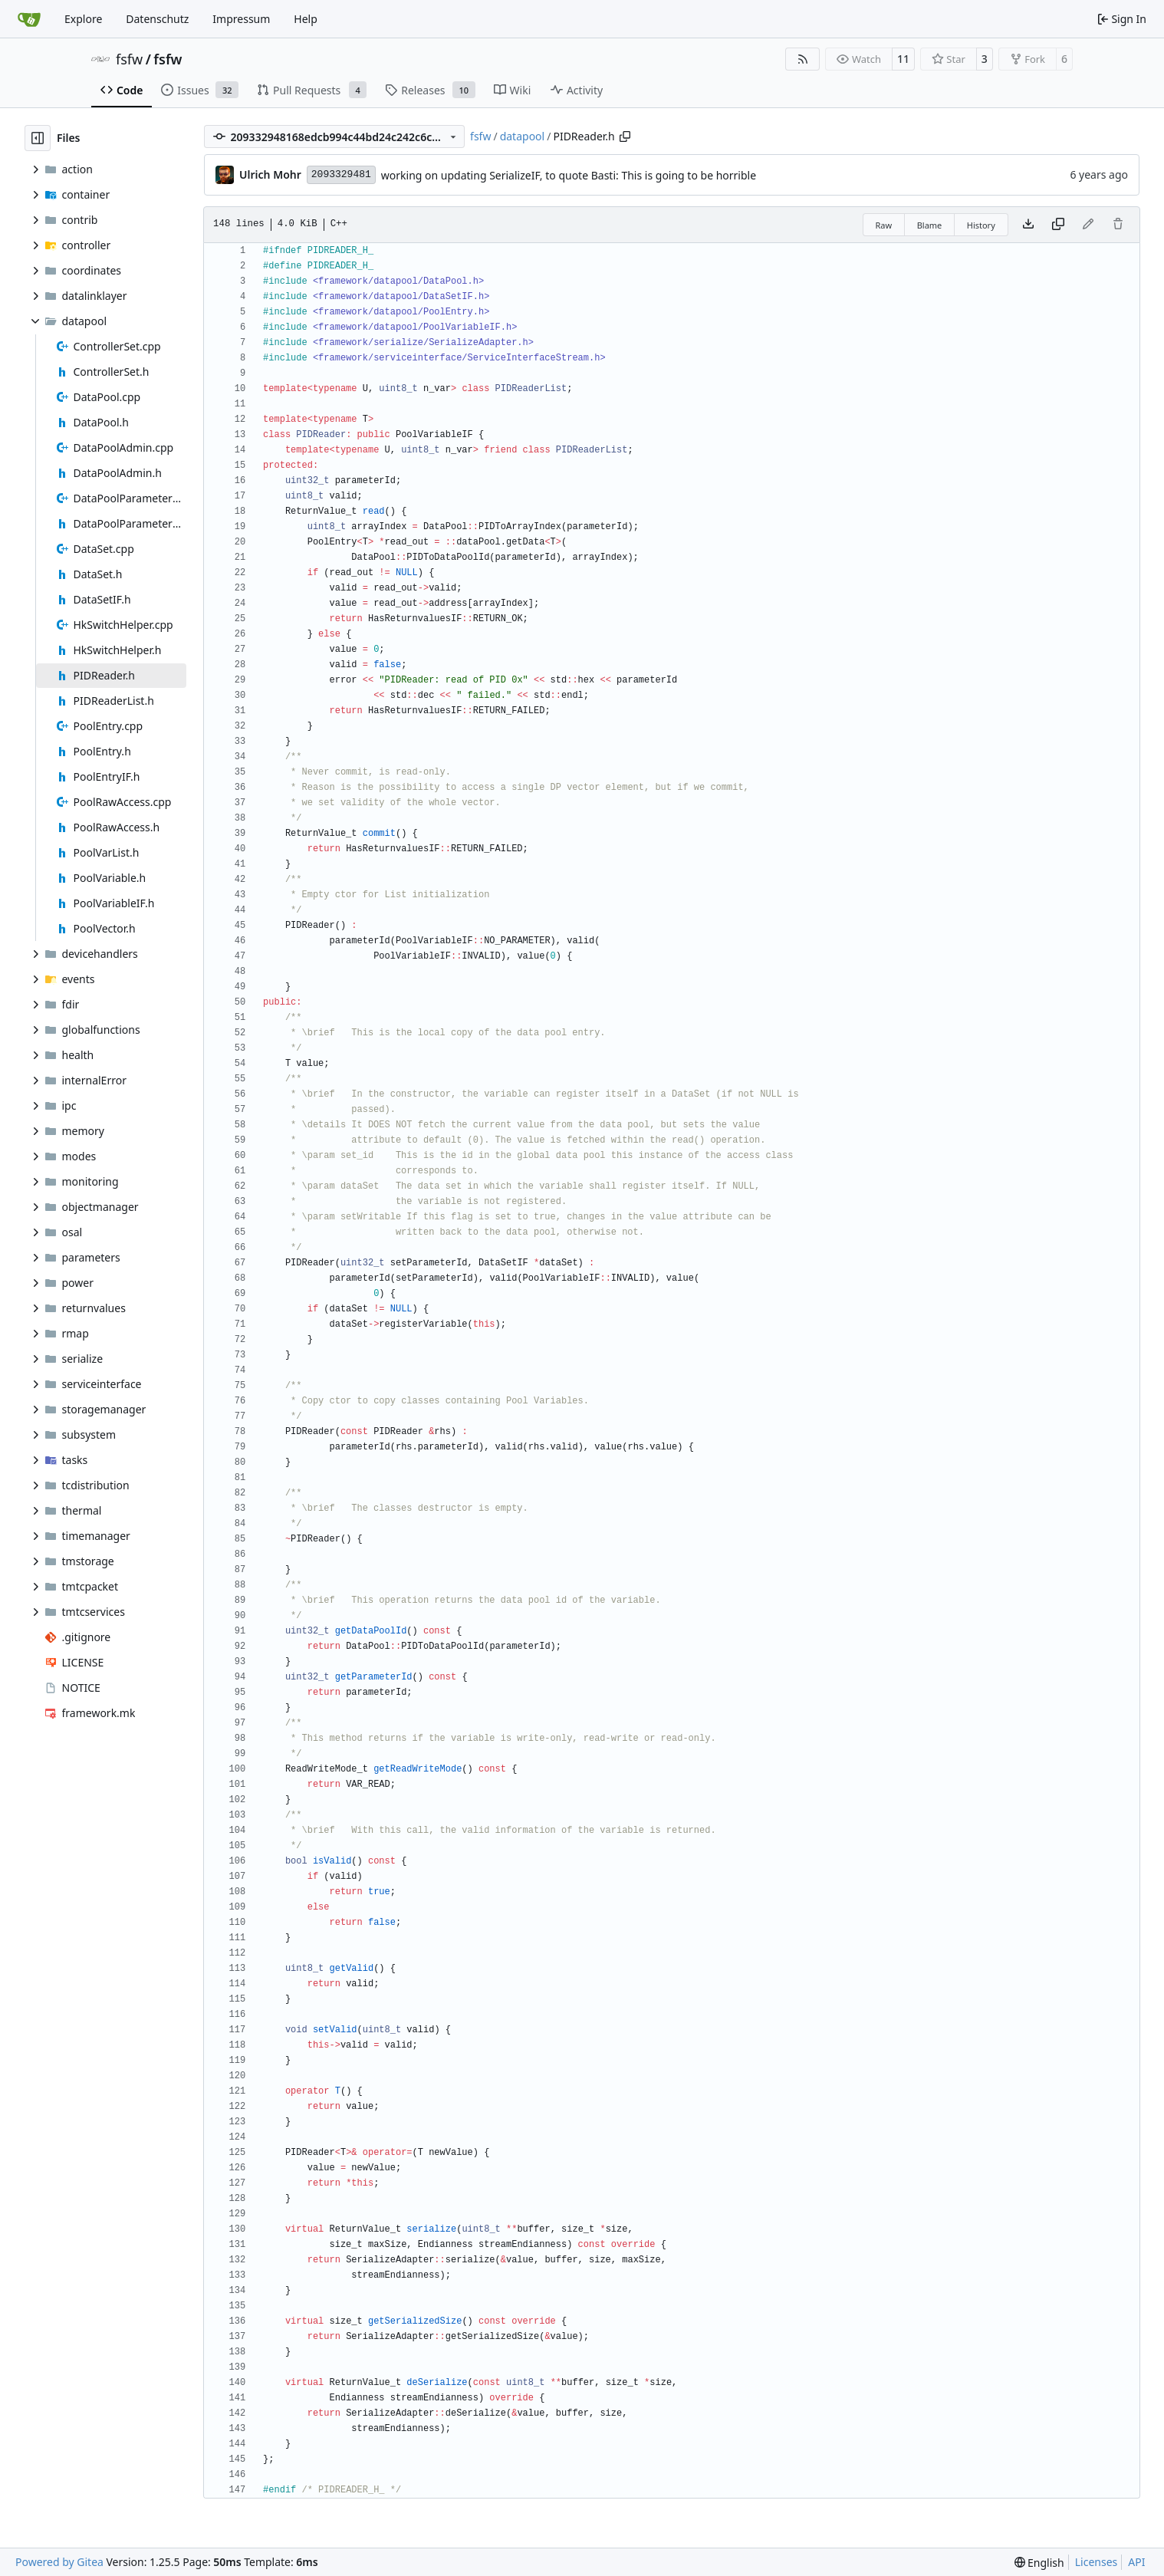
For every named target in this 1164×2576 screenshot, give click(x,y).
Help (305, 19)
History (981, 225)
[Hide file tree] (38, 138)
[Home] (29, 19)
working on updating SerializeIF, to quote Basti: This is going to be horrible (568, 175)
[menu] (1039, 2562)
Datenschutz (157, 19)
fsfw (129, 59)
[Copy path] (625, 136)
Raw (884, 225)
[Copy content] (1058, 225)
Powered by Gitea (59, 2562)
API (1136, 2562)
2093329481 (341, 174)
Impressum (241, 19)
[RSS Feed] (802, 59)
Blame (929, 225)
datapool (522, 136)
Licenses (1096, 2562)
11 (903, 58)
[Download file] (1028, 225)
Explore (83, 19)
